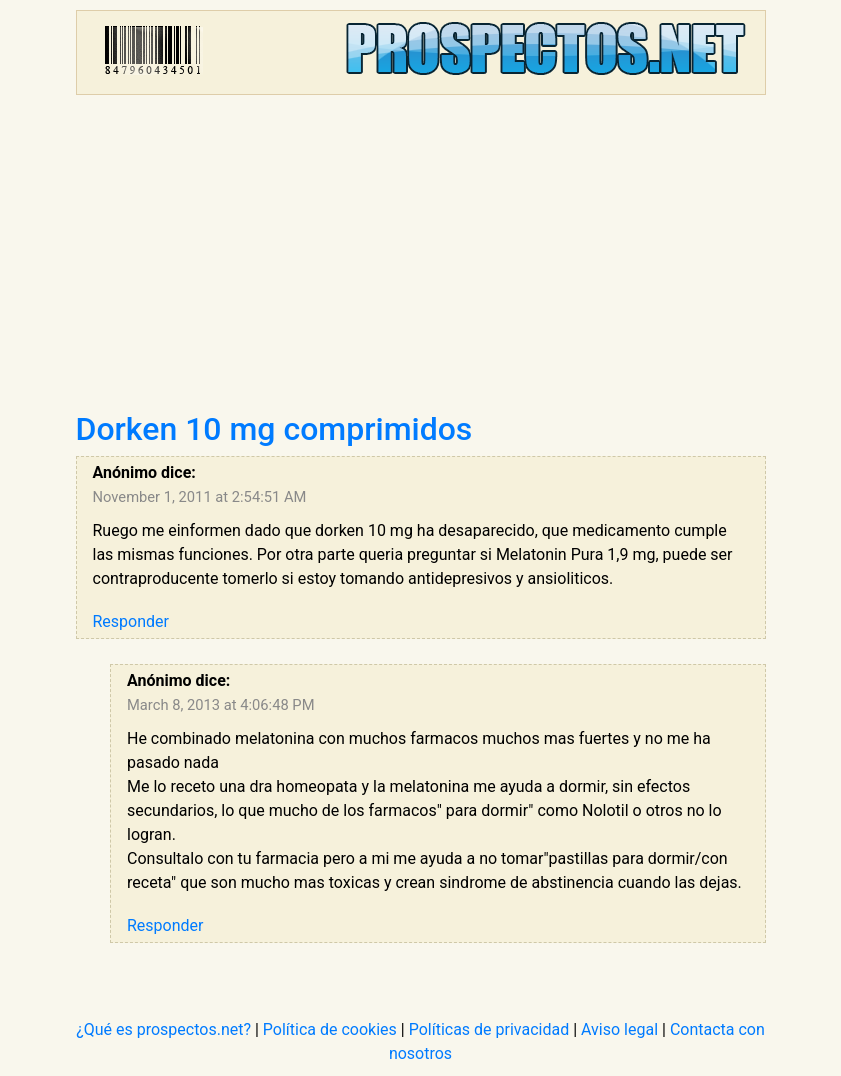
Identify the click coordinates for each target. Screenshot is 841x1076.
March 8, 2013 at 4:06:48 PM (220, 705)
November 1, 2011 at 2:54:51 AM (200, 497)
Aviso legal (619, 1029)
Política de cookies (330, 1029)
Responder (131, 621)
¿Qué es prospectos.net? (163, 1029)
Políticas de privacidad (489, 1029)
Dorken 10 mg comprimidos (274, 429)
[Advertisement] (421, 260)
